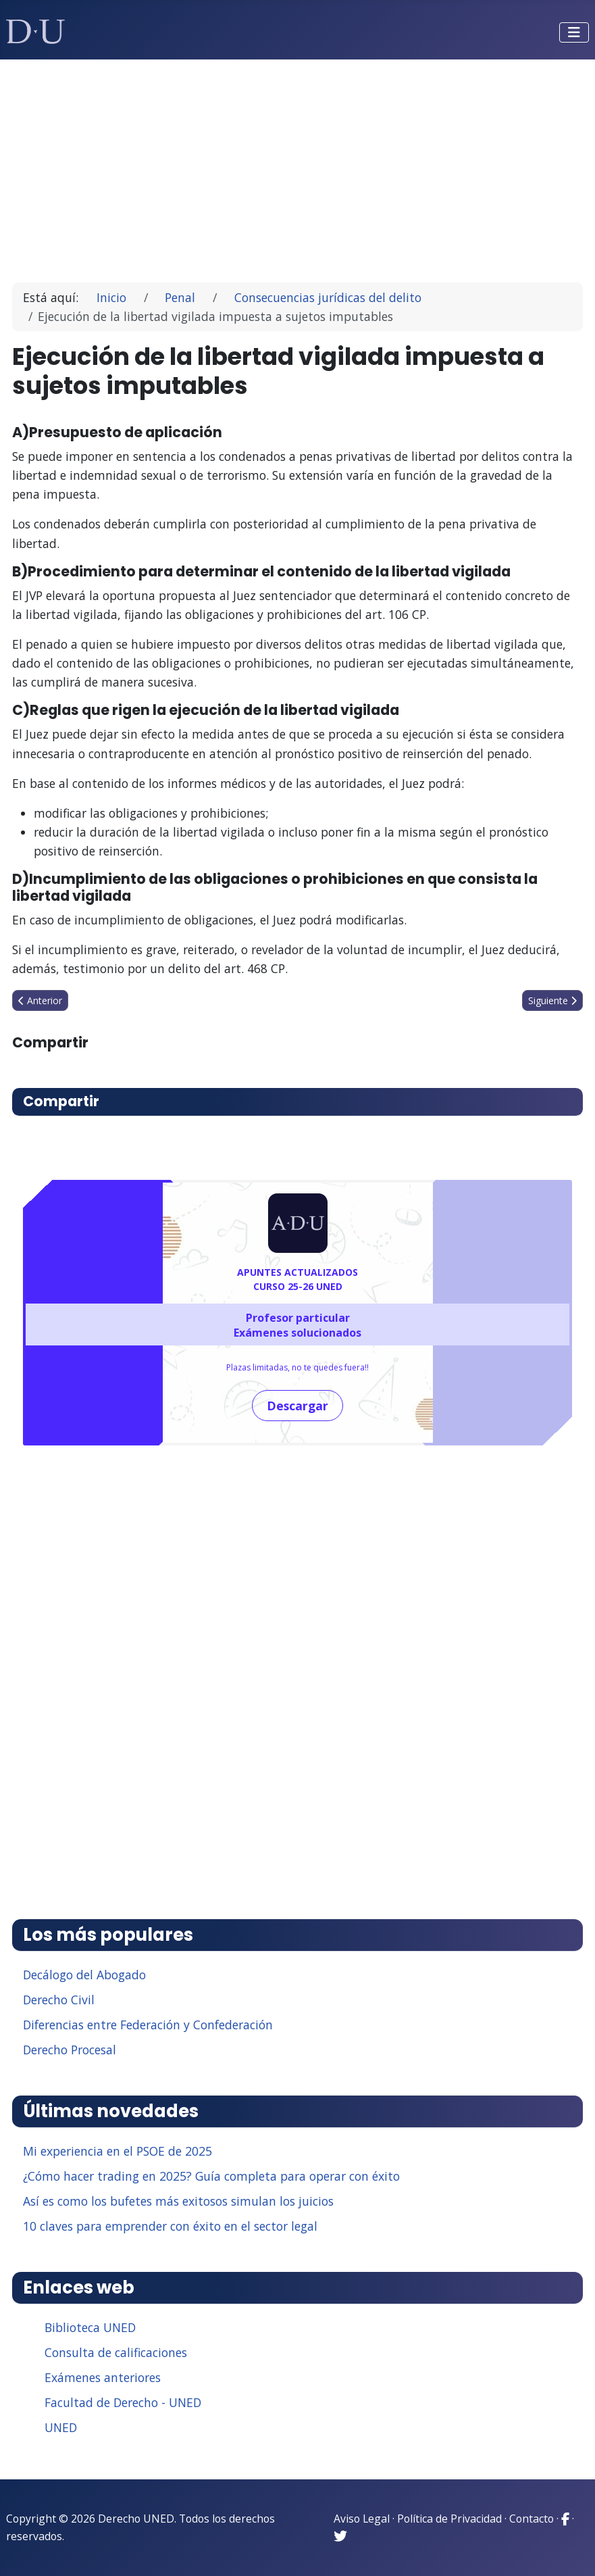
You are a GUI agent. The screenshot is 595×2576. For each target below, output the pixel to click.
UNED (61, 2427)
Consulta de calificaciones (116, 2352)
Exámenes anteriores (103, 2377)
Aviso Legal (362, 2518)
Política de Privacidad (449, 2518)
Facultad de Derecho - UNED (123, 2402)
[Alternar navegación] (574, 32)
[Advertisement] (298, 164)
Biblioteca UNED (90, 2327)
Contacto (531, 2518)
